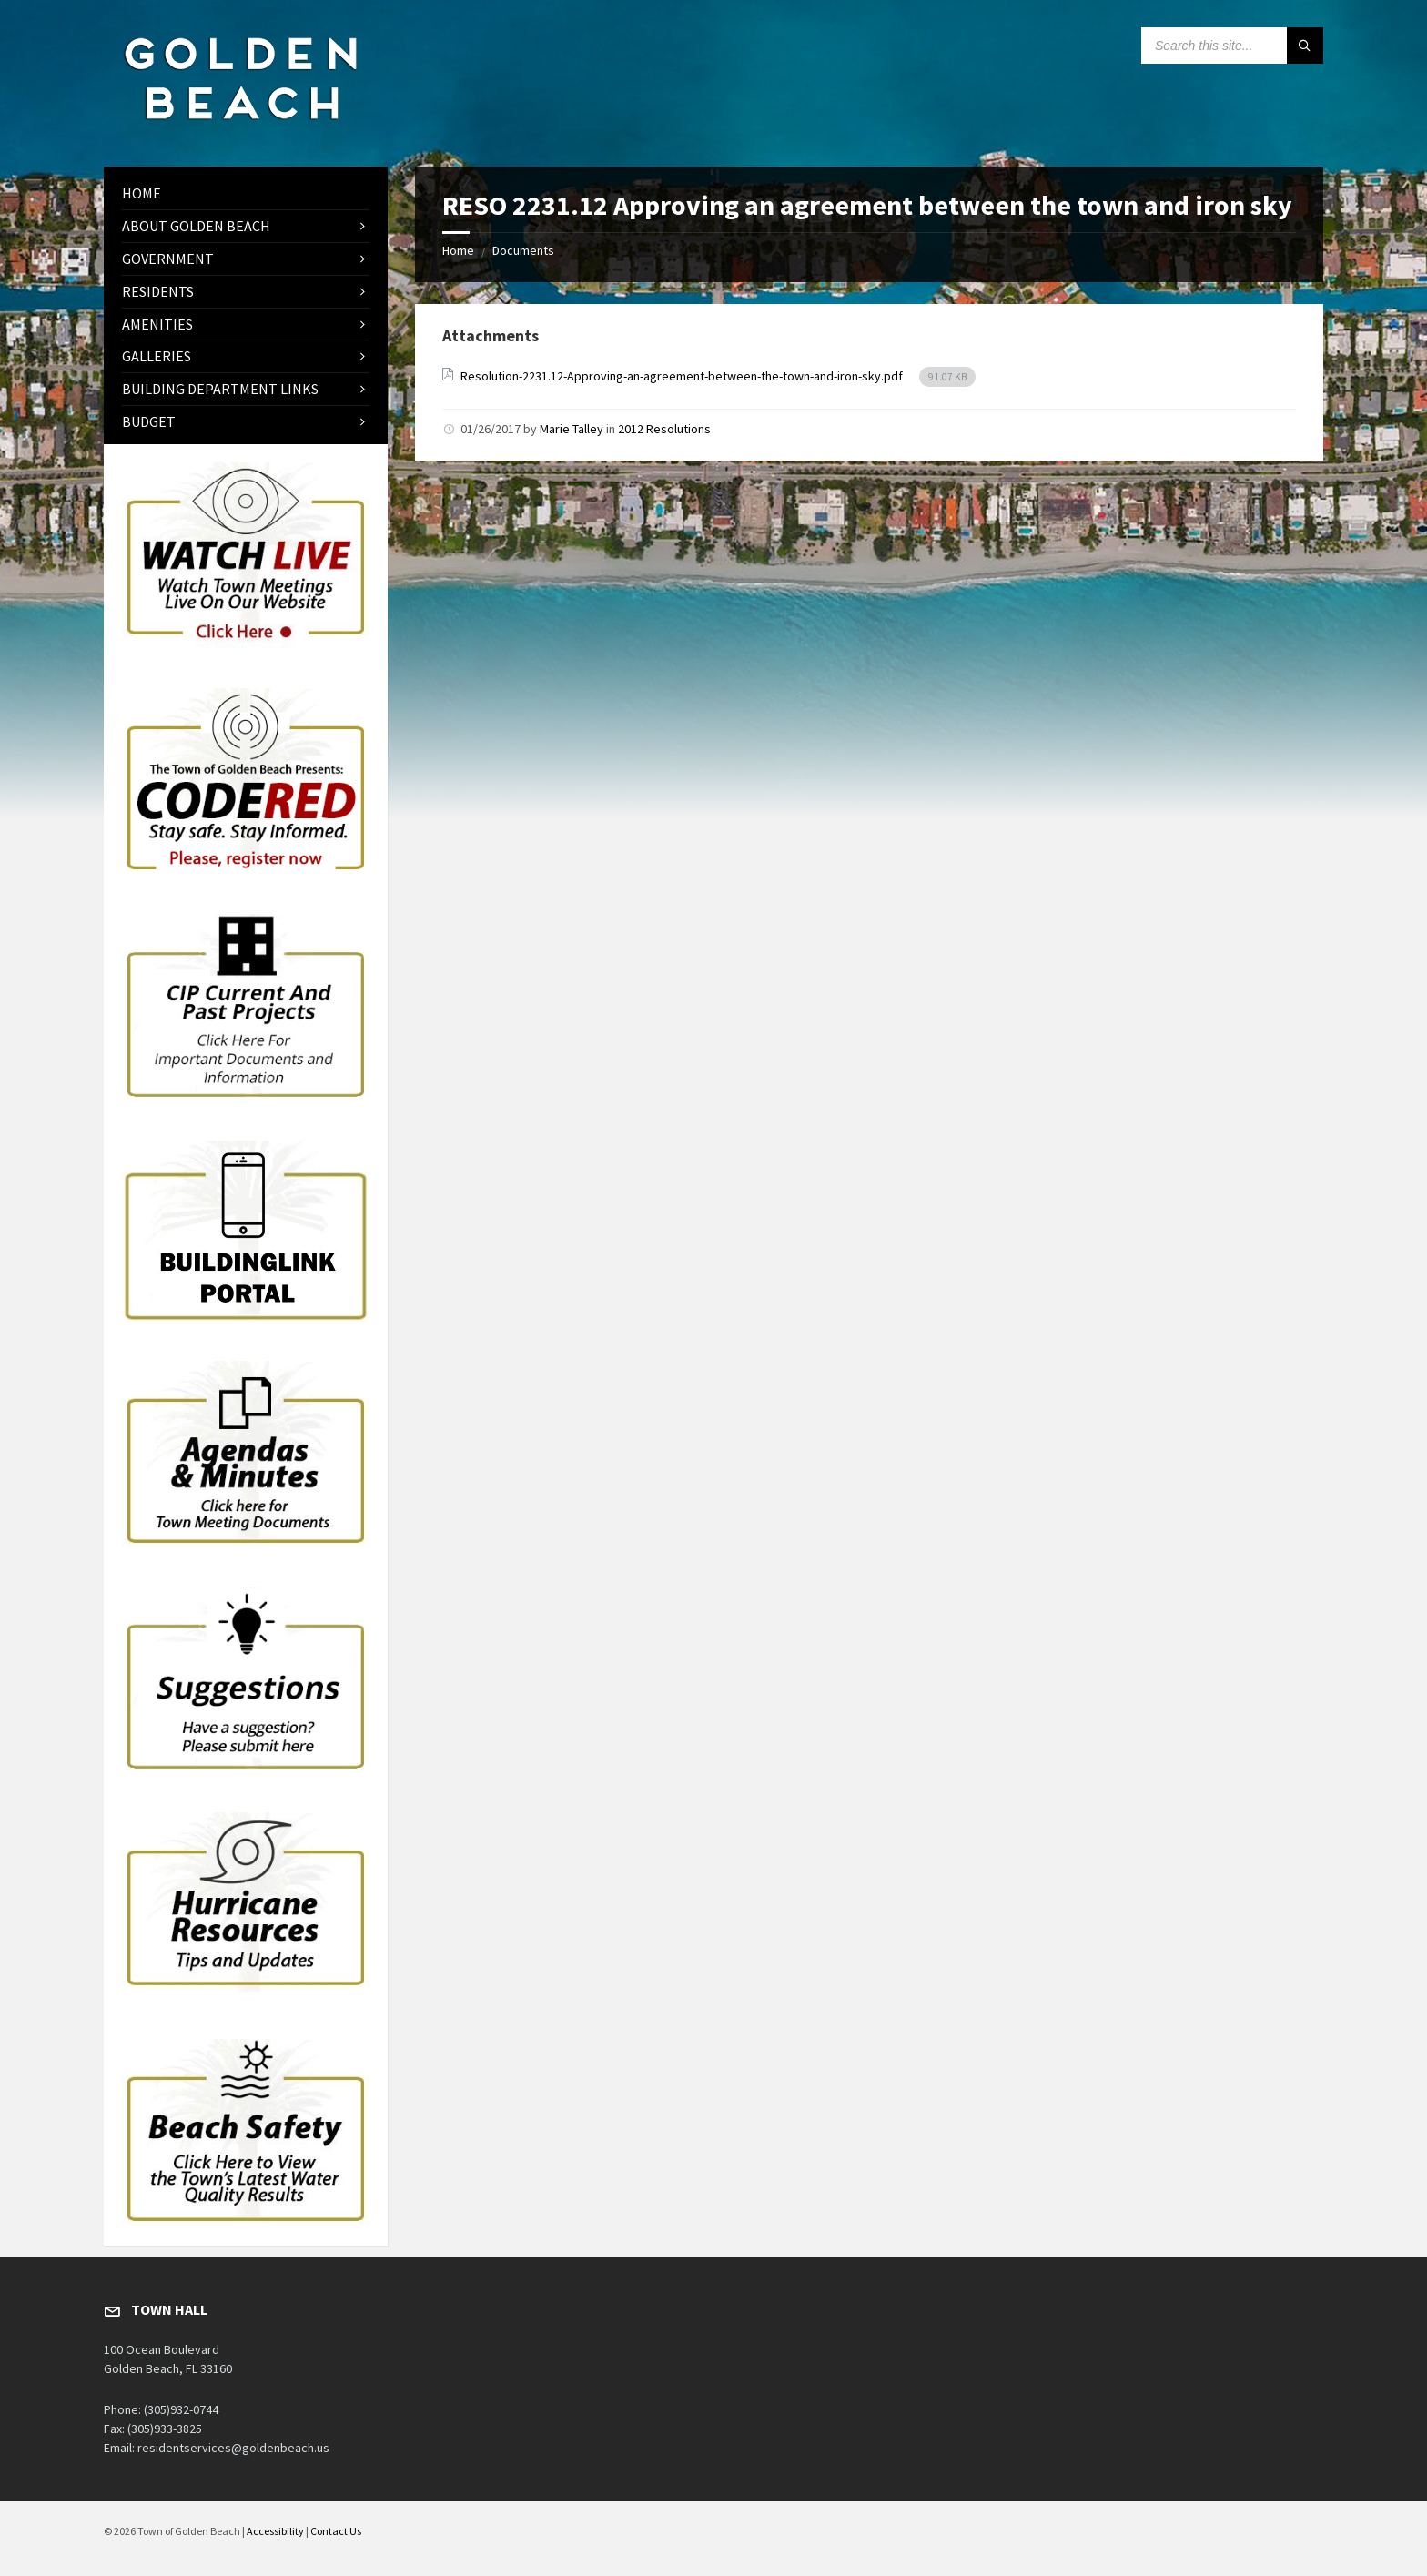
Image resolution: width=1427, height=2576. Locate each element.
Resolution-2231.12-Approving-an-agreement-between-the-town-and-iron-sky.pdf (683, 376)
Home (458, 250)
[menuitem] (245, 193)
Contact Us (335, 2531)
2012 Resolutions (664, 429)
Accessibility (275, 2531)
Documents (523, 250)
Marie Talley (571, 429)
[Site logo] (240, 131)
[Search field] (1232, 45)
